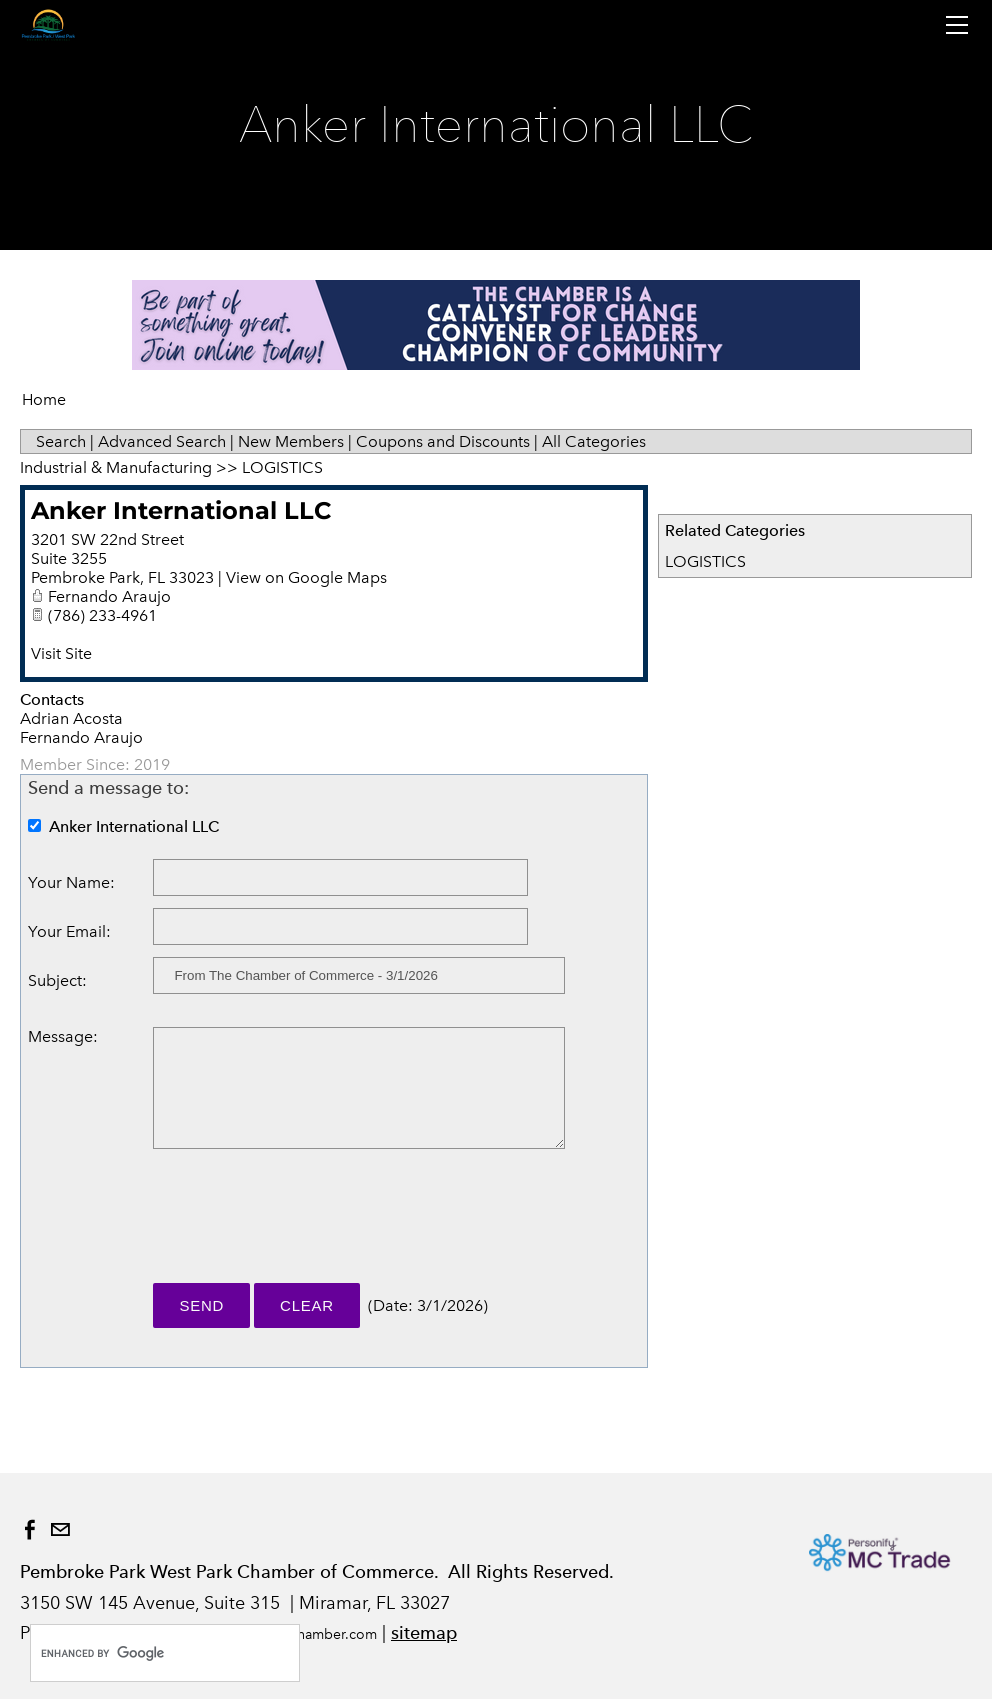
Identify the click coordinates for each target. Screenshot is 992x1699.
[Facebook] (30, 1530)
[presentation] (305, 1225)
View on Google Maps (306, 577)
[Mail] (60, 1530)
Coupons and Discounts (443, 441)
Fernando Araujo (109, 596)
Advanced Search (162, 441)
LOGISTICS (705, 561)
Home (44, 399)
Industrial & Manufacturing (116, 467)
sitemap (424, 1632)
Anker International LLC (181, 510)
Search (61, 441)
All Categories (594, 441)
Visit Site (61, 653)
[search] (144, 1653)
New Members (291, 441)
